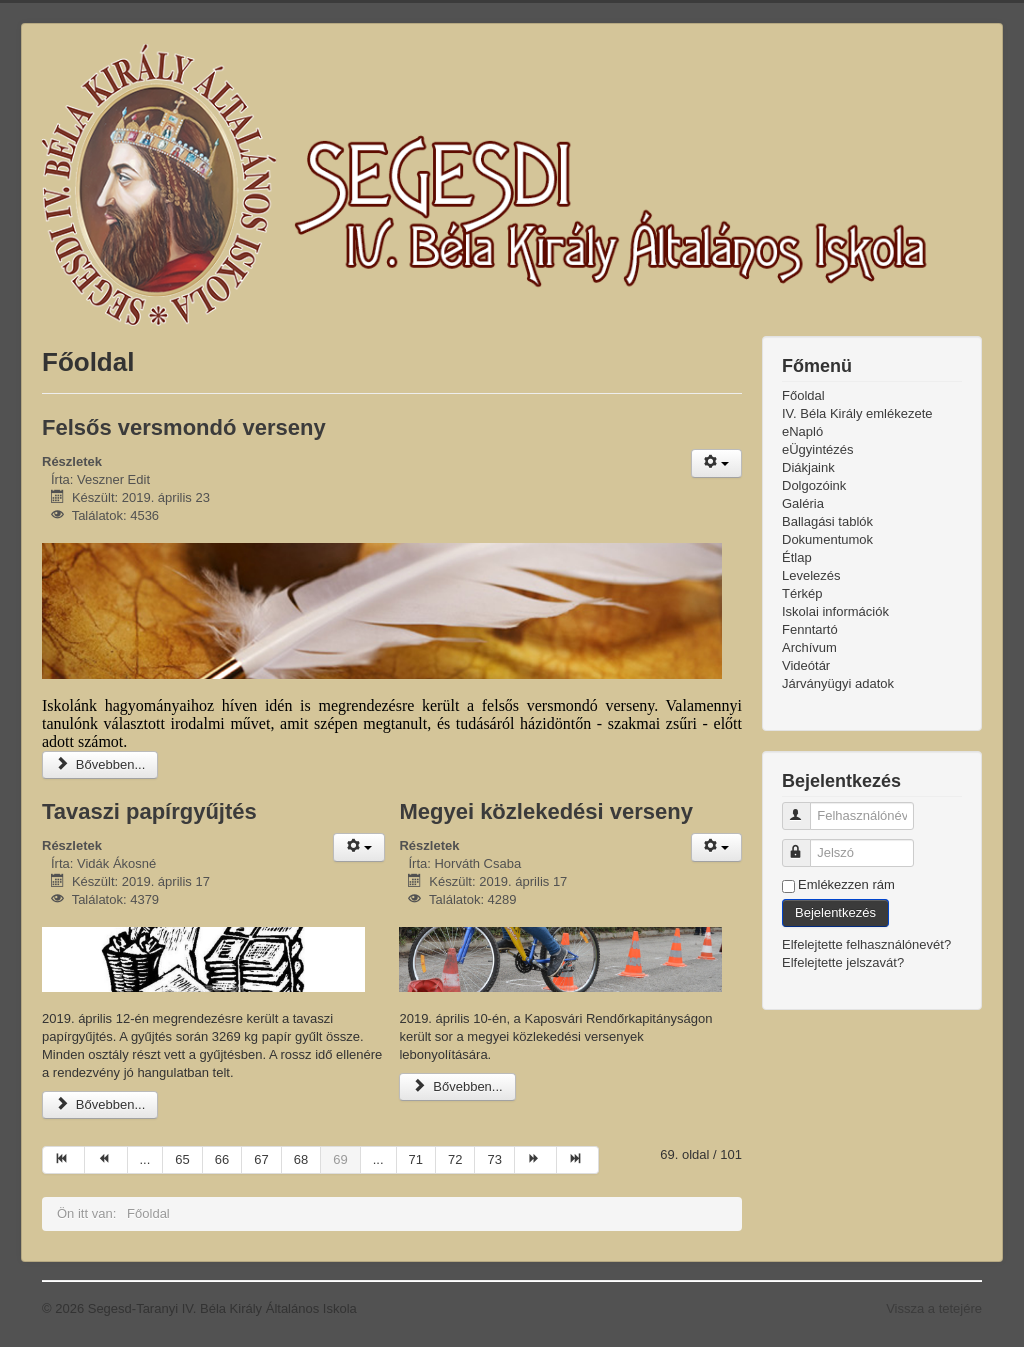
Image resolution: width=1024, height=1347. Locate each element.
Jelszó (805, 844)
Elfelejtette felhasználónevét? (866, 944)
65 (182, 1159)
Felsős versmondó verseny (184, 427)
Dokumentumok (827, 539)
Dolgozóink (814, 485)
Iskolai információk (835, 611)
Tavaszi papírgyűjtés (149, 811)
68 (301, 1159)
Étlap (797, 557)
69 (340, 1159)
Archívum (809, 647)
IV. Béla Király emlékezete (857, 413)
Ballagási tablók (827, 521)
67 (261, 1159)
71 (416, 1159)
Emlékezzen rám (846, 884)
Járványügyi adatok (838, 683)
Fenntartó (810, 629)
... (145, 1159)
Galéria (803, 503)
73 (494, 1159)
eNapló (802, 431)
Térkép (802, 593)
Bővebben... (100, 764)
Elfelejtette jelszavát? (843, 962)
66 (222, 1159)
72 (455, 1159)
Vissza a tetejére (934, 1308)
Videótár (806, 665)
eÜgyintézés (818, 449)
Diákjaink (808, 467)
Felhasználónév (805, 807)
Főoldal (803, 395)
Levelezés (811, 575)
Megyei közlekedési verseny (546, 811)
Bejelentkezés (835, 912)
